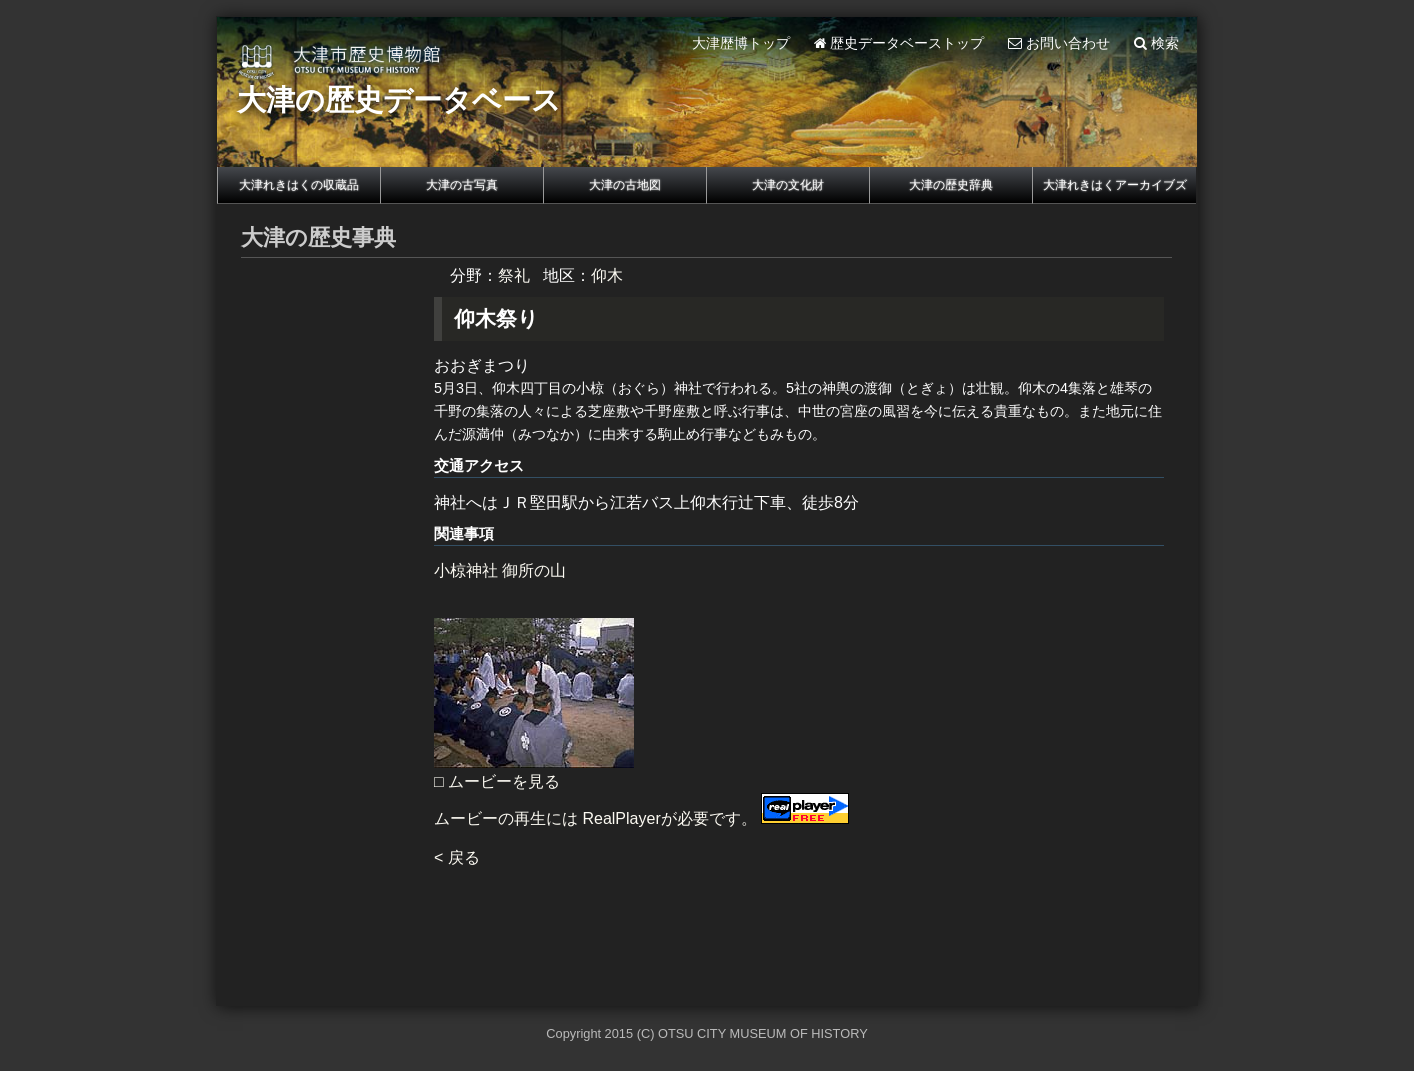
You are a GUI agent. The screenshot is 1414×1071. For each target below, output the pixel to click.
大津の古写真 (462, 185)
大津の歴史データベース (399, 100)
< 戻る (457, 857)
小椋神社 (466, 570)
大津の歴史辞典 (951, 185)
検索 (1156, 43)
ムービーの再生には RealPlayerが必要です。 (641, 818)
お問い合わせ (1059, 43)
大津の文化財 (788, 185)
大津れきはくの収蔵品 (299, 185)
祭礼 (514, 275)
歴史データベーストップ (899, 43)
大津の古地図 (625, 185)
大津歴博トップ (741, 43)
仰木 (607, 275)
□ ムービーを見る (497, 781)
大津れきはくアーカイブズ (1115, 185)
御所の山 (534, 570)
